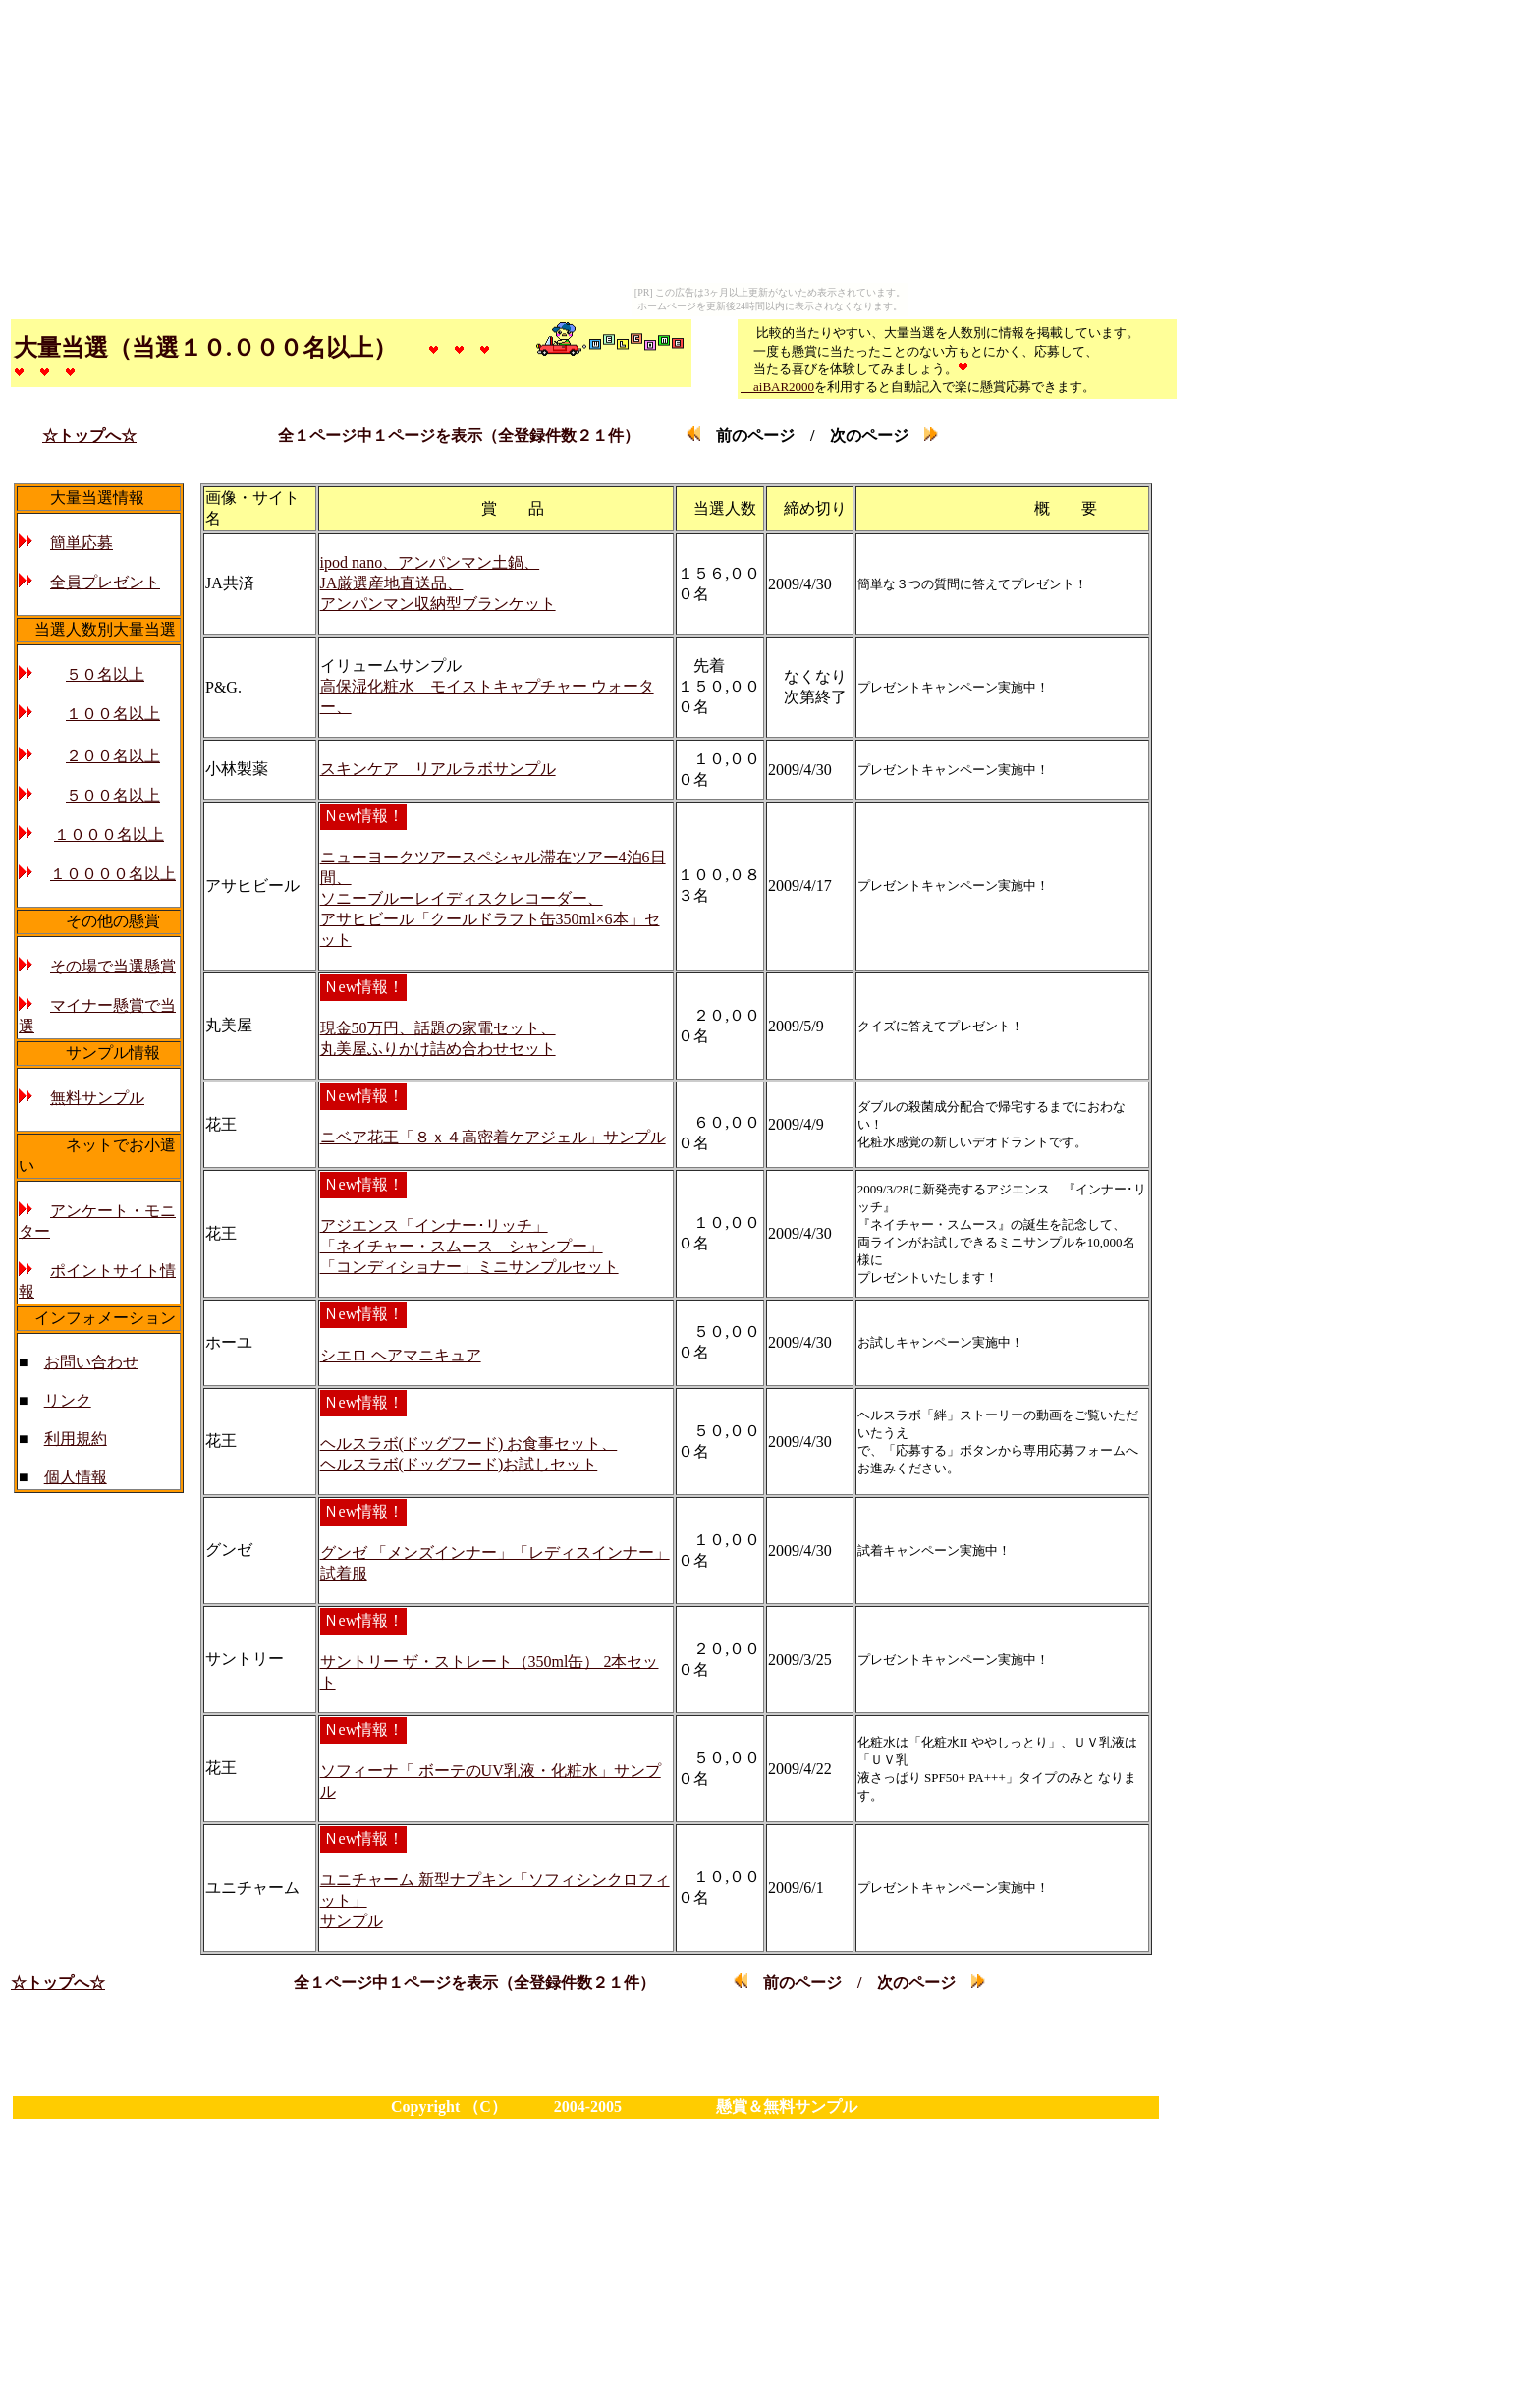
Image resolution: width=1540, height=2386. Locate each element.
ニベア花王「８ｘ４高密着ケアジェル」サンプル (493, 1137)
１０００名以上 (109, 834)
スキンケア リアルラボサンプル (438, 768)
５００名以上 (113, 795)
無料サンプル (97, 1097)
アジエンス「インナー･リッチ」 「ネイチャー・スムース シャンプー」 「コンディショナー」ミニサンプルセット (469, 1246)
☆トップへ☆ (89, 435)
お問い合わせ (91, 1362)
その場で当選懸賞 (113, 966)
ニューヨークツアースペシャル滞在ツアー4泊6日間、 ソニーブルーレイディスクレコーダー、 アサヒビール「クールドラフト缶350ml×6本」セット (493, 898)
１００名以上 (113, 713)
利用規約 (75, 1438)
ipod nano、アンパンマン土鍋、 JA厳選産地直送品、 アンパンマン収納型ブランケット (438, 583)
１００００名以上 (113, 873)
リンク (67, 1400)
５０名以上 (105, 674)
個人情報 (75, 1477)
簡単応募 (81, 542)
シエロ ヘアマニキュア (400, 1355)
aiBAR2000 (777, 386)
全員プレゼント (105, 582)
